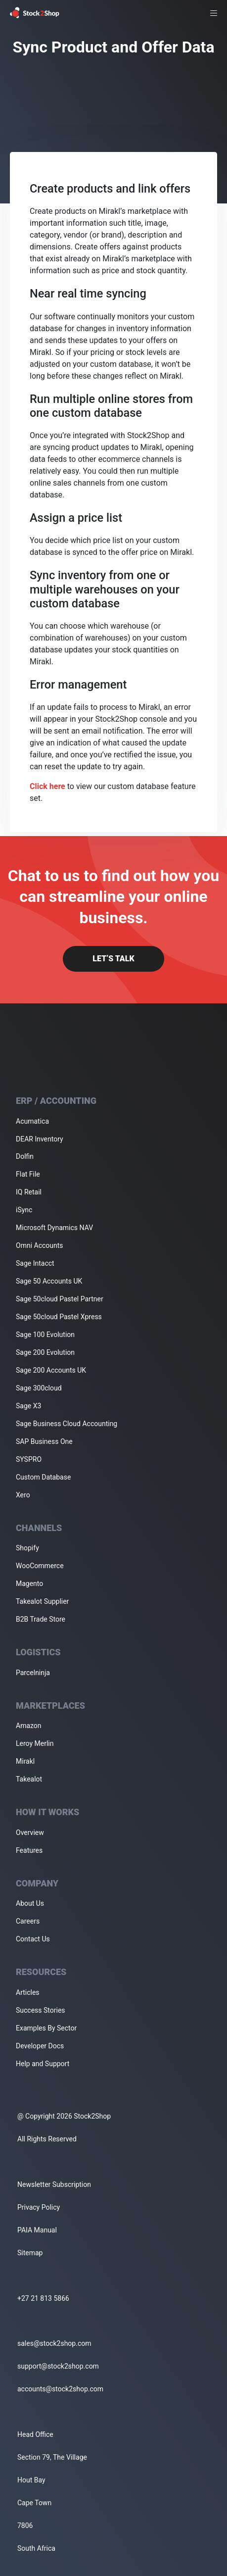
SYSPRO (29, 1459)
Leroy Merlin (34, 1743)
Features (29, 1850)
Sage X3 (28, 1406)
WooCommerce (40, 1566)
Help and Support (42, 2064)
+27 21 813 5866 (43, 2298)
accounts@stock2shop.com (60, 2389)
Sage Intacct (35, 1263)
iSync (24, 1210)
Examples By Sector (46, 2028)
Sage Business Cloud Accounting (66, 1424)
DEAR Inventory (39, 1139)
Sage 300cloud (39, 1388)
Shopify (27, 1548)
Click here (47, 786)
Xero (23, 1495)
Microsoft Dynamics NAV (54, 1228)
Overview (30, 1832)
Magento (29, 1583)
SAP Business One (44, 1441)
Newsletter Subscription (54, 2184)
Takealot (29, 1779)
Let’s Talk (113, 958)
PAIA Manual (37, 2230)
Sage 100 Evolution (45, 1334)
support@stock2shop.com (58, 2366)
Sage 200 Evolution (45, 1352)
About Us (30, 1903)
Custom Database (43, 1477)
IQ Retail (29, 1192)
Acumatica (32, 1121)
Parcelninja (33, 1673)
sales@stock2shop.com (54, 2343)
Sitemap (30, 2253)
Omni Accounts (39, 1245)
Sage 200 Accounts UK (51, 1370)
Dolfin (25, 1156)
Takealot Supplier (42, 1601)
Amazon (29, 1726)
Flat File (28, 1174)
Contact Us (33, 1939)
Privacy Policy (38, 2207)
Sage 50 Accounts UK (49, 1281)
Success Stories (40, 2010)
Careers (28, 1921)
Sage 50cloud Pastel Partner (59, 1299)
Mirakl (25, 1761)
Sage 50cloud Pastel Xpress (59, 1317)
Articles (28, 1992)
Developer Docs (40, 2046)
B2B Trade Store (40, 1619)
